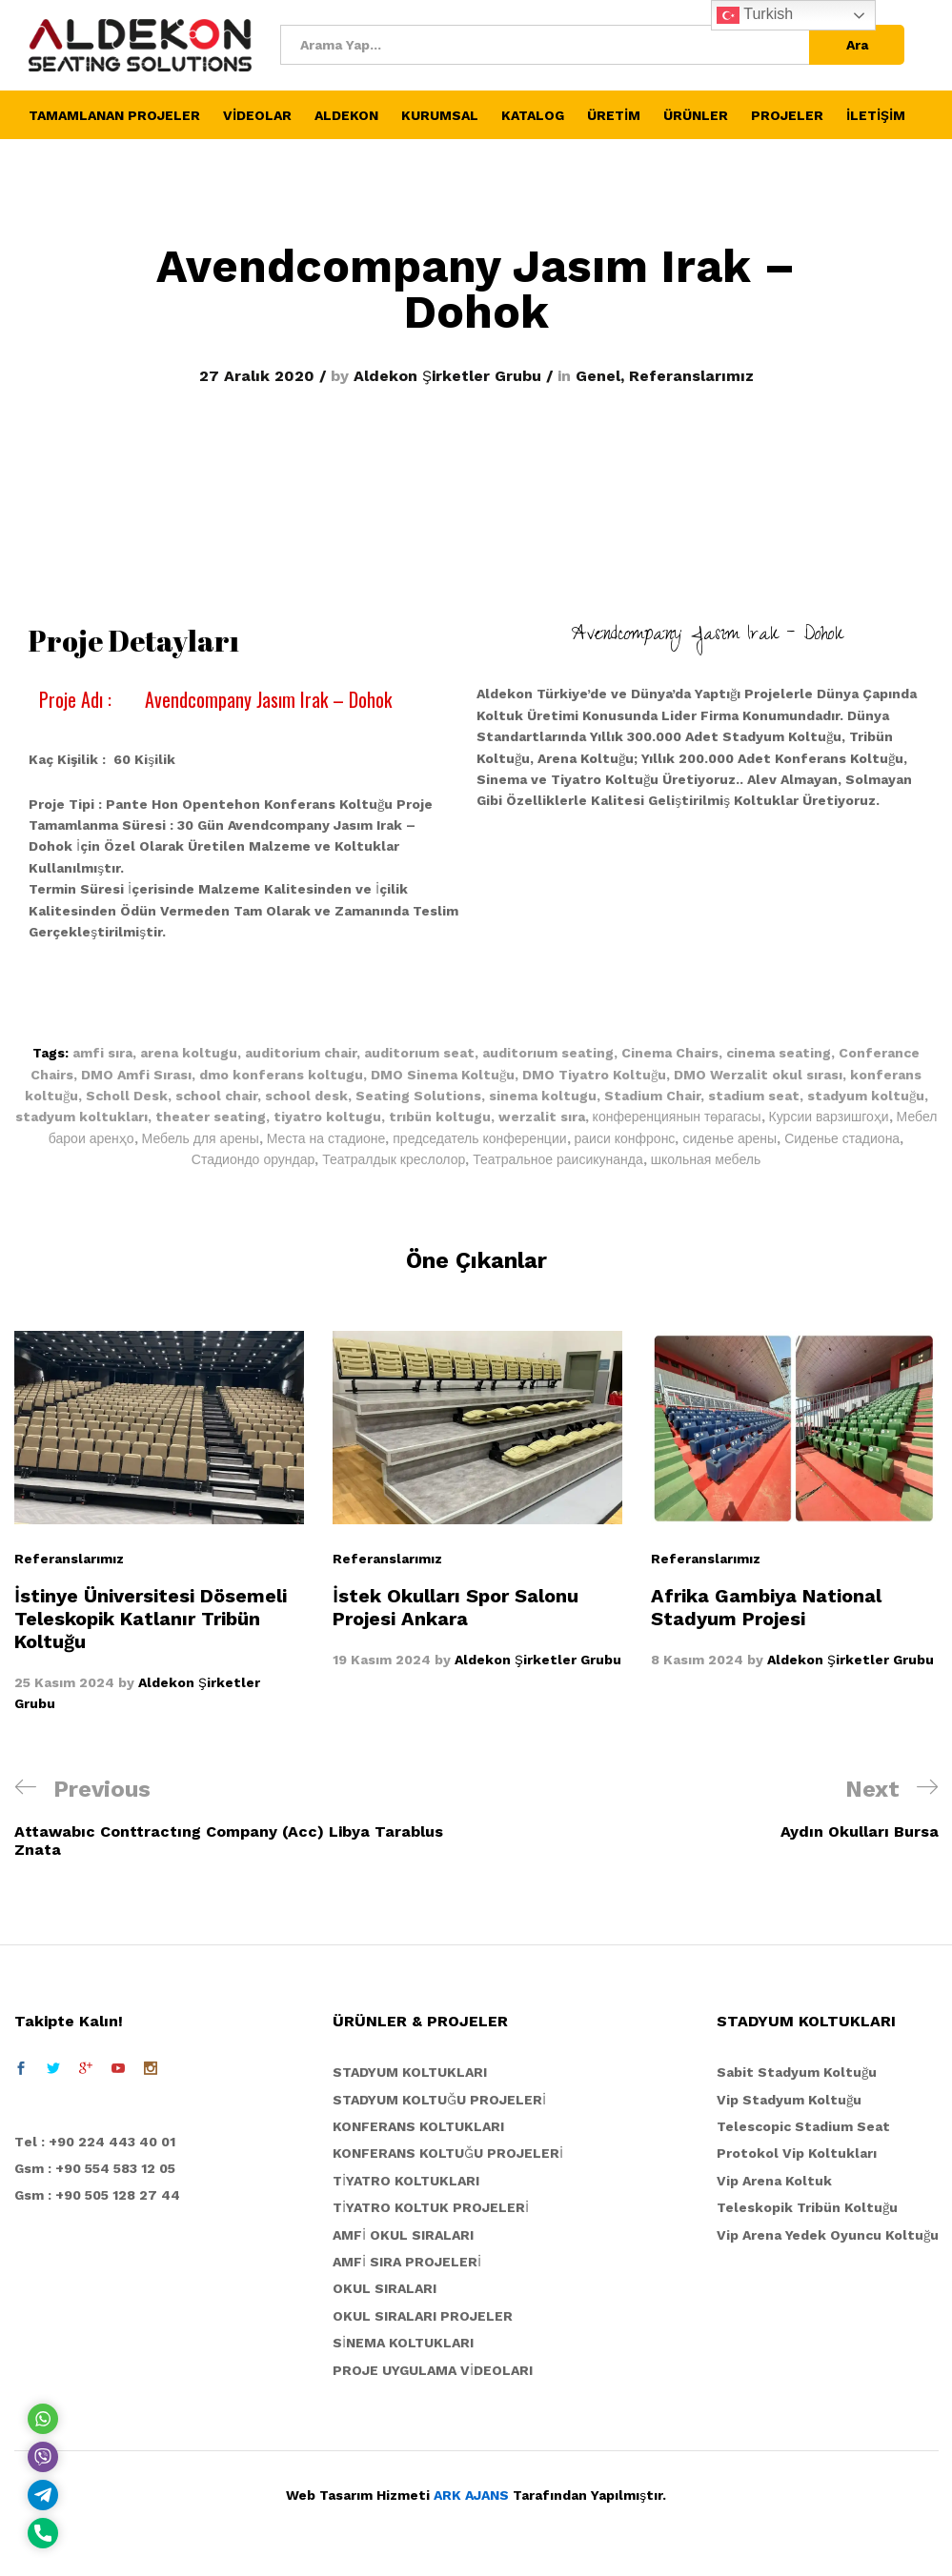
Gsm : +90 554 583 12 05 (94, 2168)
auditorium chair (300, 1052)
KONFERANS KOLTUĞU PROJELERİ (448, 2153)
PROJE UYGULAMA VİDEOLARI (433, 2370)
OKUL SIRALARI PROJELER (423, 2316)
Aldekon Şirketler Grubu (447, 376)
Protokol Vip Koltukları (797, 2153)
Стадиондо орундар (253, 1159)
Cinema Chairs (670, 1052)
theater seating (210, 1116)
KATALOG (532, 115)
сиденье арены (729, 1138)
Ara (857, 44)
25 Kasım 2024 (64, 1682)
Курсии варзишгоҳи (829, 1116)
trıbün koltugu (440, 1116)
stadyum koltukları (81, 1116)
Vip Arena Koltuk (774, 2180)
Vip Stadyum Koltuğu (789, 2099)
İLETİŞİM (875, 115)
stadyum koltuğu (865, 1095)
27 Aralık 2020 (256, 376)
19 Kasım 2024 (382, 1659)
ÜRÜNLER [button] (695, 115)
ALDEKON (346, 115)
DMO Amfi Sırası (136, 1074)
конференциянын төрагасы (677, 1116)
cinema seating (778, 1052)
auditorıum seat (419, 1052)
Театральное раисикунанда (557, 1159)
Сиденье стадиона (842, 1138)
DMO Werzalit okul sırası (758, 1074)
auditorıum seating (548, 1052)
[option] (477, 1500)
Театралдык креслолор (393, 1159)
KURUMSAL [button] (439, 115)
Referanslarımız (691, 376)
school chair (216, 1095)
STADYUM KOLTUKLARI (410, 2072)
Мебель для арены (200, 1138)
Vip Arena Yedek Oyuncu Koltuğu (828, 2235)
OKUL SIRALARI (384, 2288)
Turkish (755, 15)
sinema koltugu (543, 1095)
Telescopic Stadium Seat (803, 2126)
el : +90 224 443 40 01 (99, 2141)
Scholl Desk (127, 1095)
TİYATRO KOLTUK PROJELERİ (431, 2207)
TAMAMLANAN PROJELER (114, 115)
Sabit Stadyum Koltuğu (797, 2072)
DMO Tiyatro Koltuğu (594, 1074)
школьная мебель (705, 1159)
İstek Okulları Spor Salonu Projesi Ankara (455, 1607)
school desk (306, 1095)
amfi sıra (102, 1052)
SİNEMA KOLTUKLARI (403, 2342)
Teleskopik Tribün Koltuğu (807, 2207)
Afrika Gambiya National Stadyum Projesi (766, 1607)
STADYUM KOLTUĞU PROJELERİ (439, 2099)
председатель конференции (479, 1138)
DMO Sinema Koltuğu (443, 1074)
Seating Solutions (418, 1095)
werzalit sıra (541, 1116)
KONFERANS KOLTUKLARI (418, 2126)
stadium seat (754, 1095)
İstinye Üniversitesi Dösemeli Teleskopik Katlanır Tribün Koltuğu (150, 1618)
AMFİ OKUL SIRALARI (403, 2235)
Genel (598, 376)
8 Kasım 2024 (697, 1659)
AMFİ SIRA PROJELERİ (407, 2261)
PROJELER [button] (787, 115)
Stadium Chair (652, 1095)
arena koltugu (188, 1052)
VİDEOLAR (257, 115)
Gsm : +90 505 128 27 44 (97, 2195)
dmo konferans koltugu (281, 1074)
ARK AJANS (471, 2495)
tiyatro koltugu (327, 1116)
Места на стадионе (326, 1138)
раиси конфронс (625, 1138)
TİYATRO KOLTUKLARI (406, 2180)
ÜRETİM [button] (613, 115)
